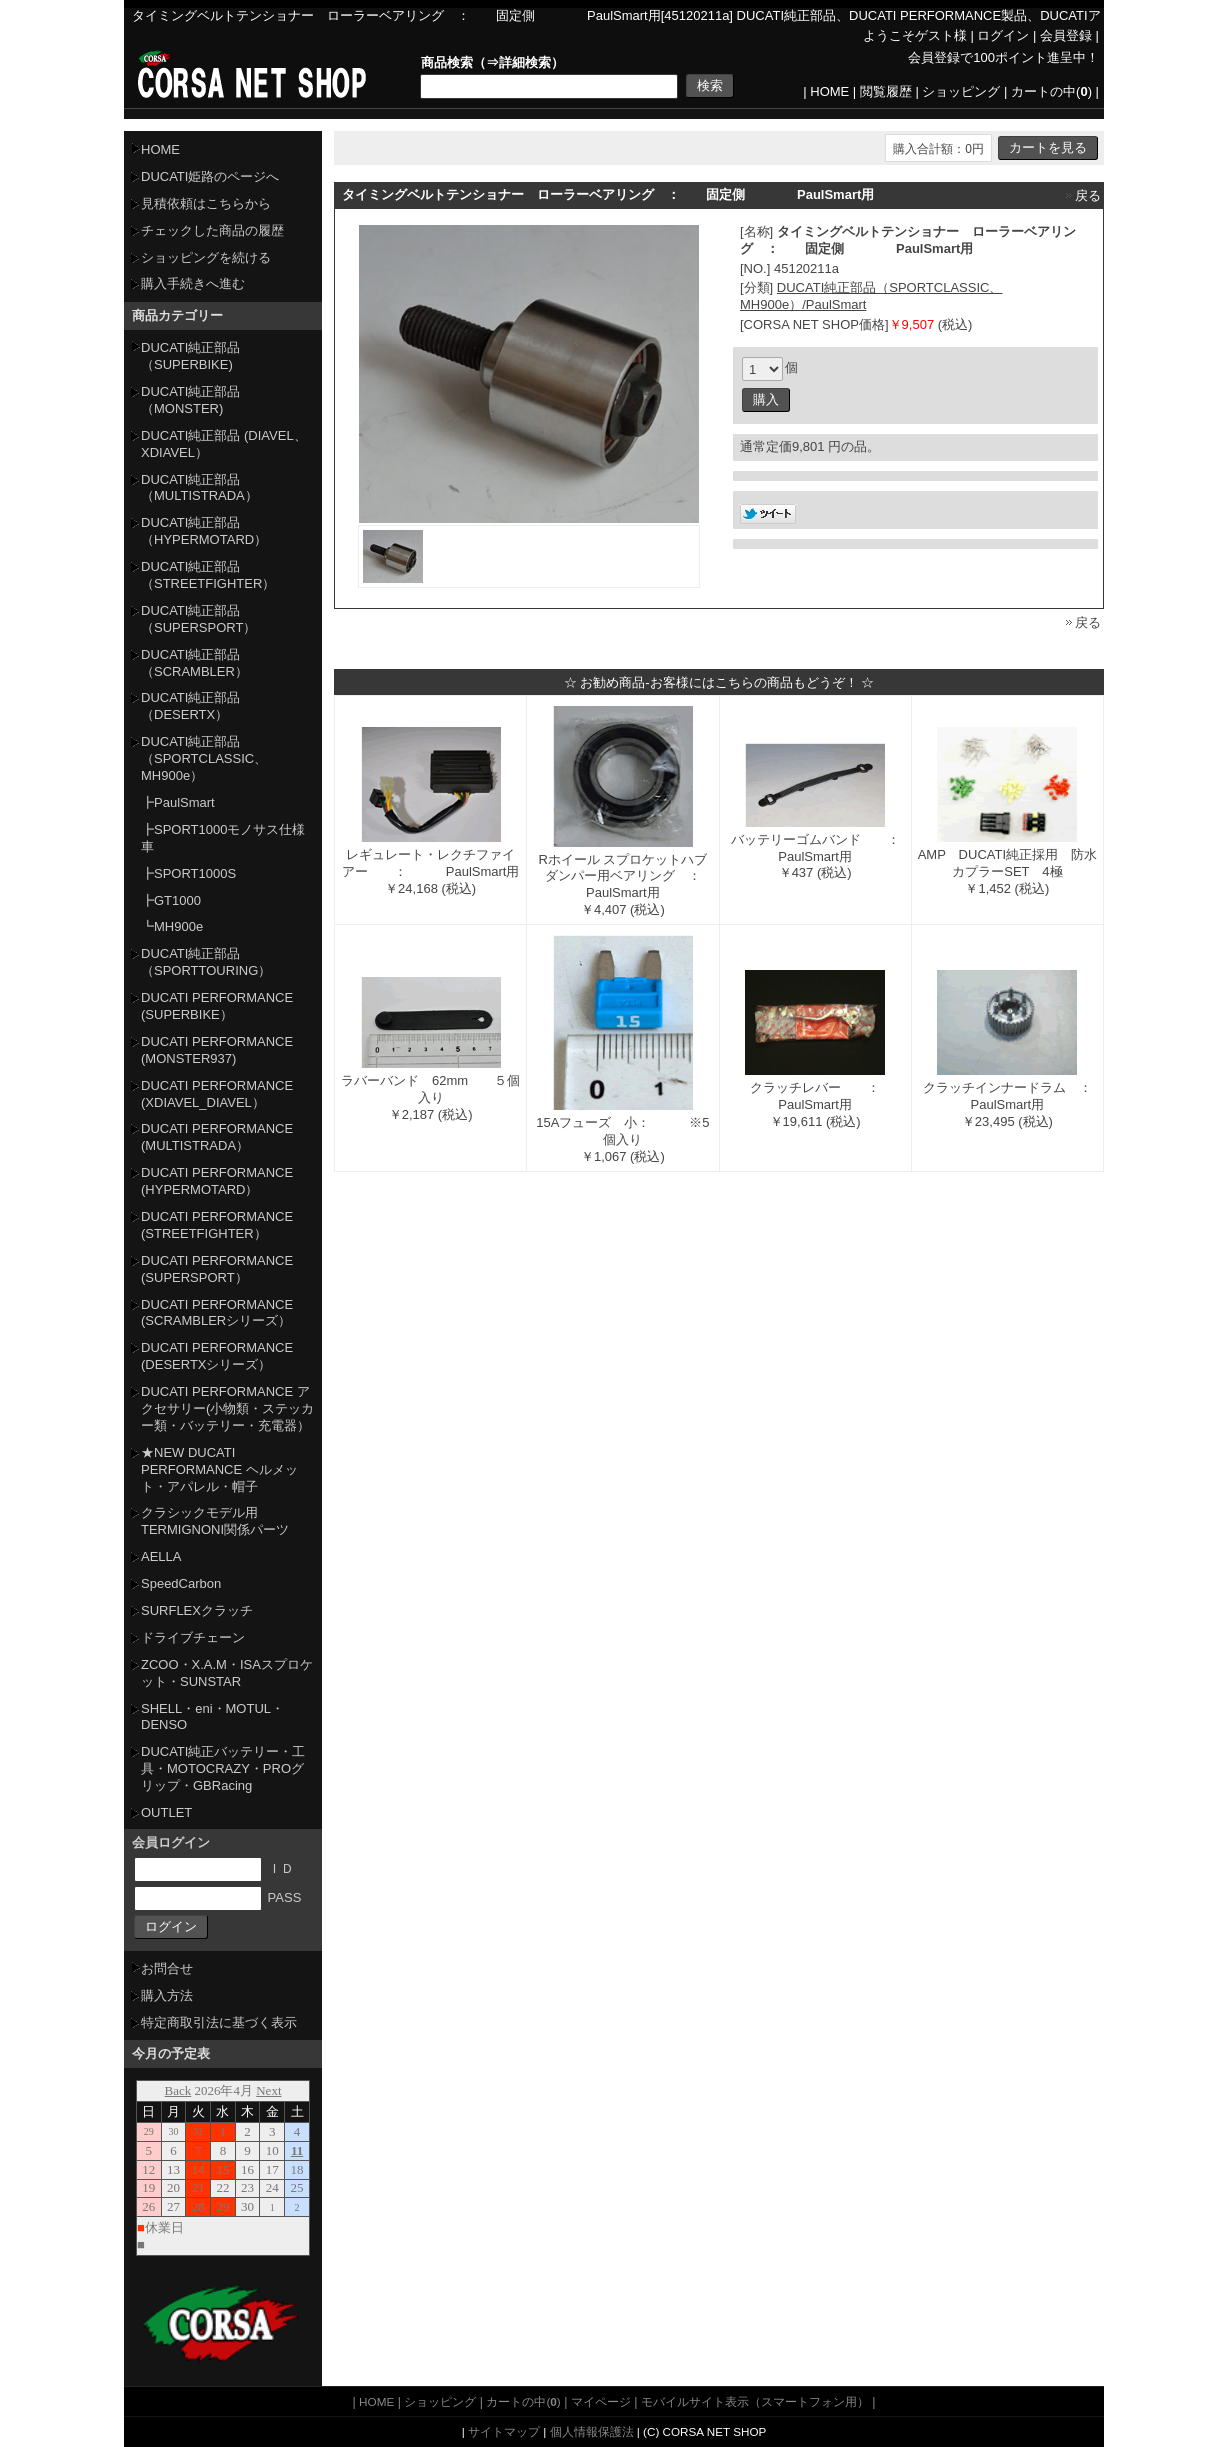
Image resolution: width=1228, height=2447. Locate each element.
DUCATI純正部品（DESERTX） (190, 706)
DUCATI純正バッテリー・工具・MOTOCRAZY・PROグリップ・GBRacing (223, 1768)
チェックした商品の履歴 (212, 230)
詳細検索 (525, 62)
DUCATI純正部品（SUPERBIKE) (190, 356)
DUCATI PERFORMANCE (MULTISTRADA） (217, 1137)
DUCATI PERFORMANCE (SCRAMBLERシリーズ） (217, 1313)
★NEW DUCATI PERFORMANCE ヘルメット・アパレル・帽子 (219, 1469)
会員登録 (1066, 35)
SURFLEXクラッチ (197, 1610)
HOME (829, 91)
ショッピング (961, 91)
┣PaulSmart (178, 802)
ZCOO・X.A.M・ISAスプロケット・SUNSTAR (227, 1673)
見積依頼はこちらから (206, 203)
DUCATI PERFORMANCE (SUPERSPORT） (217, 1269)
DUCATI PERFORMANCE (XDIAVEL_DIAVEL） (217, 1094)
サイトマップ (504, 2431)
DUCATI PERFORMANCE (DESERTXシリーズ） (217, 1356)
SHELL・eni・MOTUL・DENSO (212, 1717)
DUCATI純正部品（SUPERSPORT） (198, 619)
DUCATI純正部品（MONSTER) (190, 400)
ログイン (1003, 35)
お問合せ (167, 1968)
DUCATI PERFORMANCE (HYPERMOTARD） (217, 1181)
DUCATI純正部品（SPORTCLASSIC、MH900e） (204, 758)
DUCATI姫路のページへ (210, 176)
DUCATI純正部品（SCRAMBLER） (194, 663)
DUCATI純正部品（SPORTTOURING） (206, 962)
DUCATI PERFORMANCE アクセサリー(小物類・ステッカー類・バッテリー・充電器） (227, 1408)
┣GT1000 (171, 900)
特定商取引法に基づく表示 (219, 2022)
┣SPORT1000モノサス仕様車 (223, 838)
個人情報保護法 (592, 2431)
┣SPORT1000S (188, 873)
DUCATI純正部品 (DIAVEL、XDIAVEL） (224, 444)
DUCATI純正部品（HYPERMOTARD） (204, 531)
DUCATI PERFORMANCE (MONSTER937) (217, 1050)
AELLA (161, 1556)
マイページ (601, 2401)
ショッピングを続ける (206, 257)
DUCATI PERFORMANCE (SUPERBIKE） (217, 1006)
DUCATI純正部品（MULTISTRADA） (199, 488)
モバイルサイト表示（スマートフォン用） (755, 2401)
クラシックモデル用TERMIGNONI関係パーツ (215, 1521)
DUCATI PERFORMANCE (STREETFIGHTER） (217, 1225)
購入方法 (167, 1995)
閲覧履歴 (886, 91)
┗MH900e (172, 926)
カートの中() (1051, 91)
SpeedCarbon (181, 1583)
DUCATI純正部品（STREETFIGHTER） (208, 575)
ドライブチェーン (193, 1637)
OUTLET (166, 1812)
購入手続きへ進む (193, 283)
